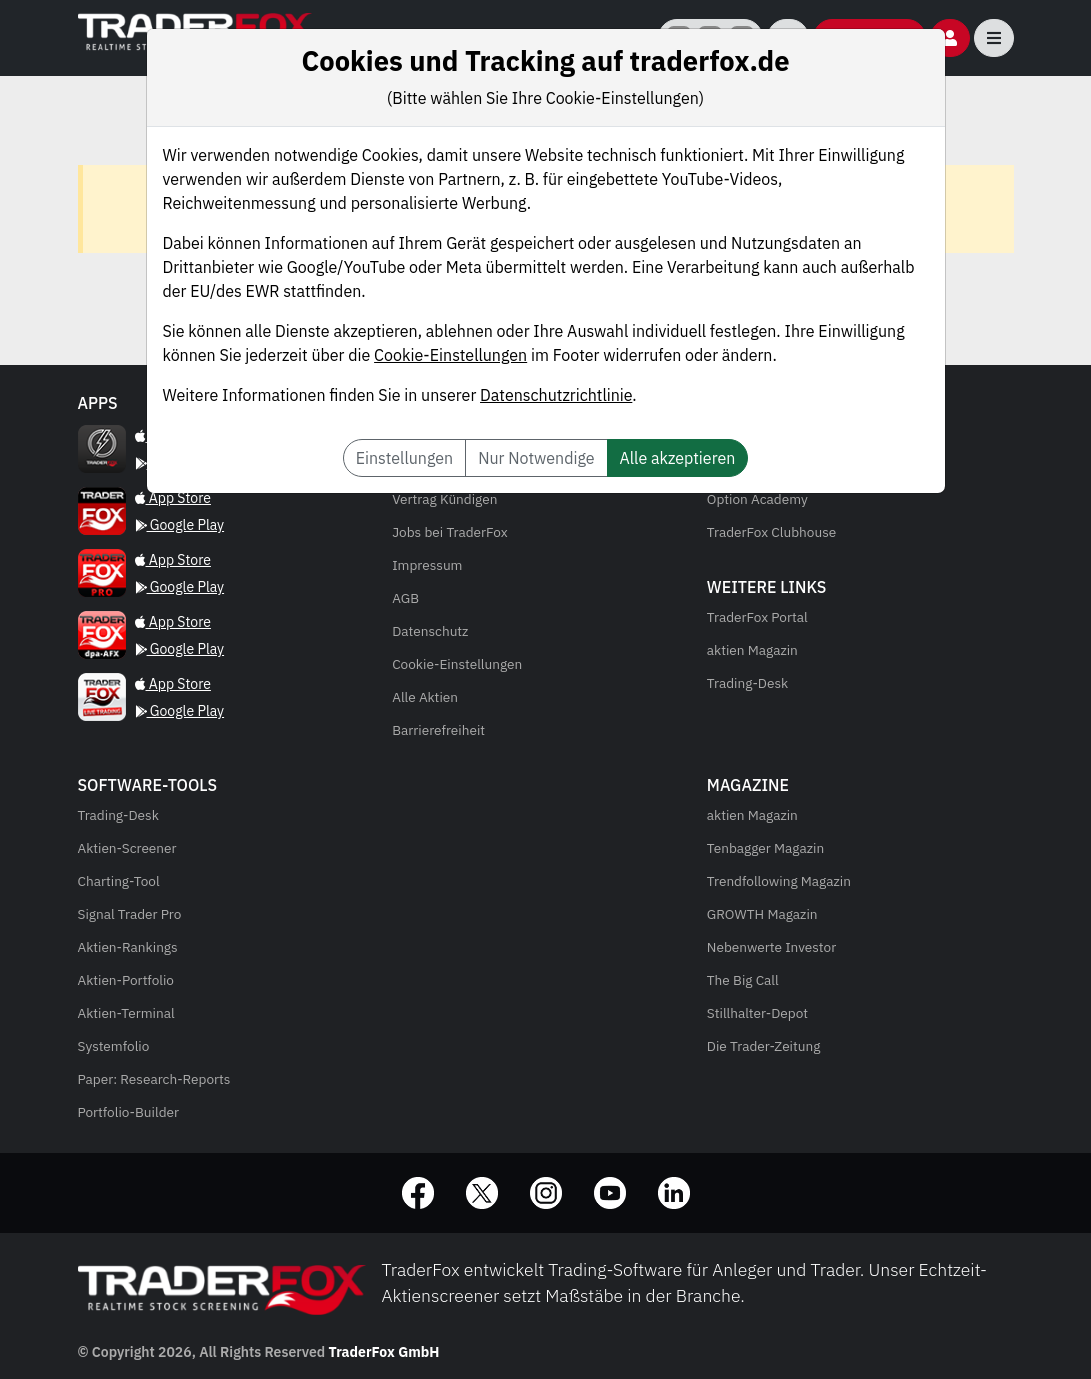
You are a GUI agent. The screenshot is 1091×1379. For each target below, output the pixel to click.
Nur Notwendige (536, 458)
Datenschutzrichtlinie (556, 395)
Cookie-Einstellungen (450, 355)
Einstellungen (404, 458)
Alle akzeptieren (678, 458)
